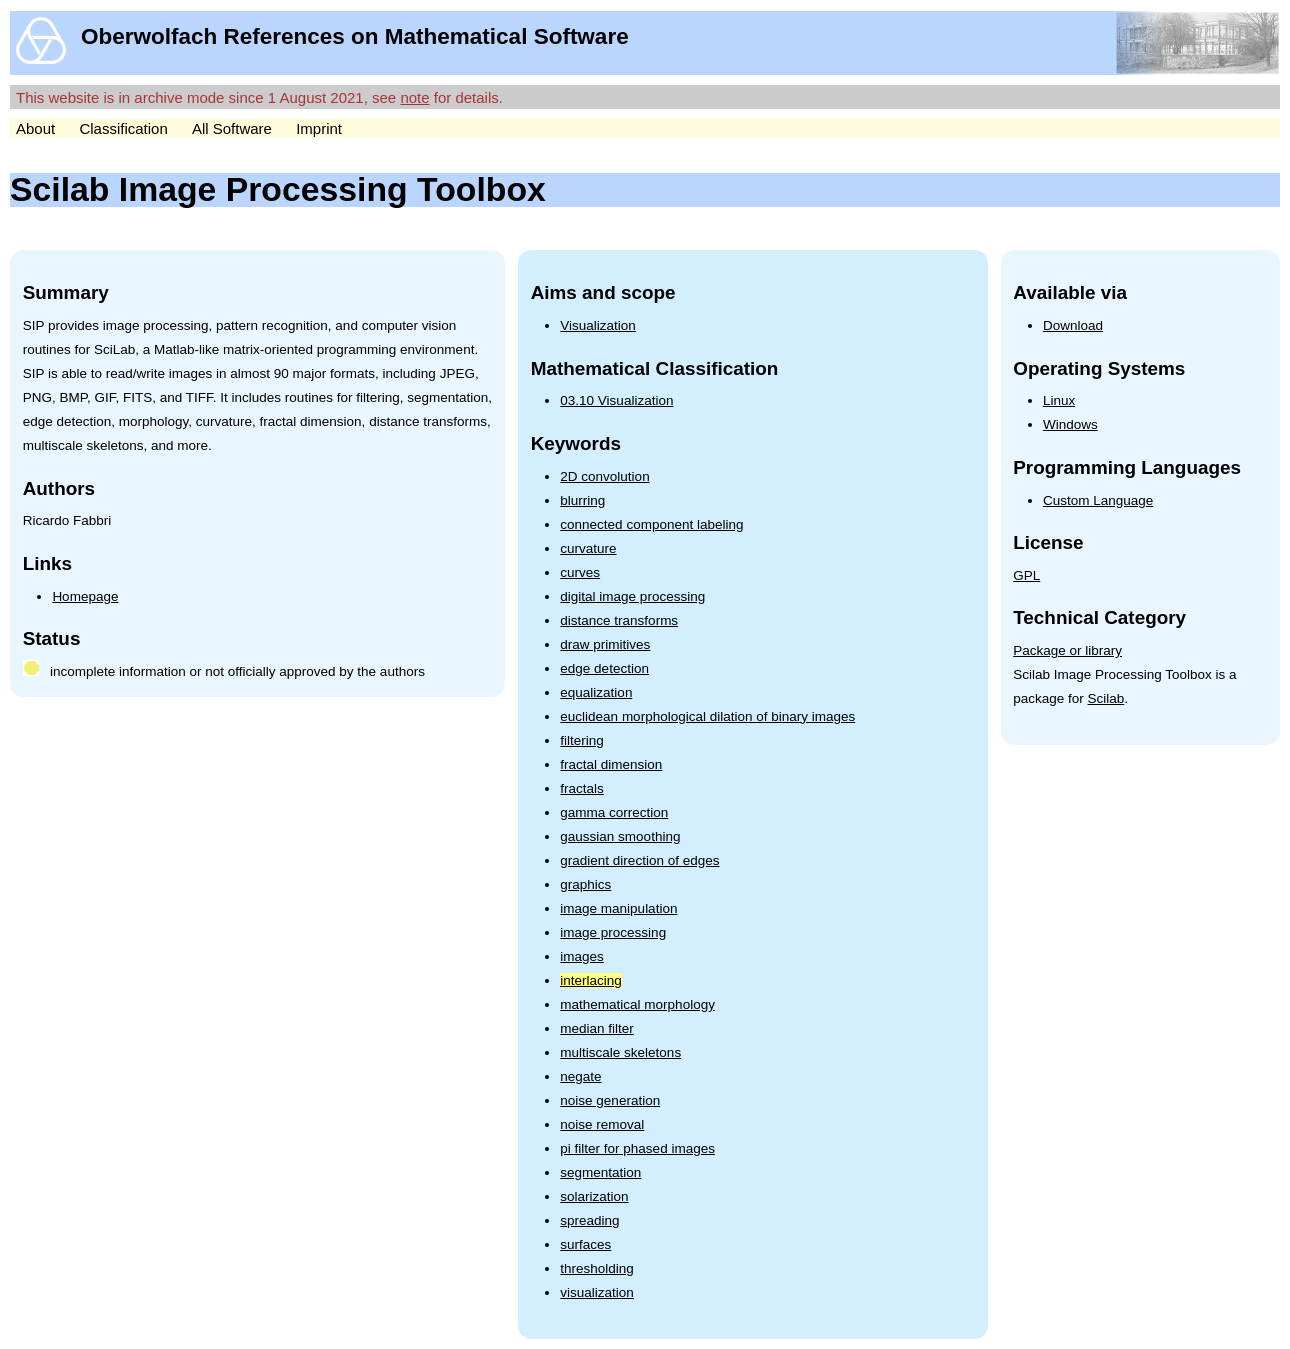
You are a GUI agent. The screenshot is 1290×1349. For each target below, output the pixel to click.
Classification (123, 128)
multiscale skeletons (620, 1052)
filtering (582, 740)
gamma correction (614, 812)
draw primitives (605, 644)
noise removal (602, 1124)
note (414, 97)
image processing (613, 932)
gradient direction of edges (639, 860)
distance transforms (619, 620)
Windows (1070, 424)
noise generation (610, 1100)
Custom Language (1098, 500)
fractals (582, 788)
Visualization (598, 325)
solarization (594, 1196)
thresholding (597, 1268)
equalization (596, 692)
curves (580, 572)
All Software (232, 128)
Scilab (1106, 698)
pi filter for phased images (637, 1148)
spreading (589, 1220)
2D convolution (604, 476)
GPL (1026, 575)
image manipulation (618, 908)
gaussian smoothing (620, 836)
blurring (582, 500)
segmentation (600, 1172)
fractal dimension (611, 764)
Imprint (319, 128)
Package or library (1067, 650)
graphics (585, 884)
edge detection (604, 668)
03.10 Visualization (616, 400)
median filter (597, 1028)
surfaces (585, 1244)
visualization (597, 1292)
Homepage (85, 596)
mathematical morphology (637, 1004)
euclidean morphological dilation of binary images (707, 716)
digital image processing (632, 596)
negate (580, 1076)
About (35, 128)
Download (1073, 325)
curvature (588, 548)
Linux (1059, 400)
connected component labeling (651, 524)
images (582, 956)
